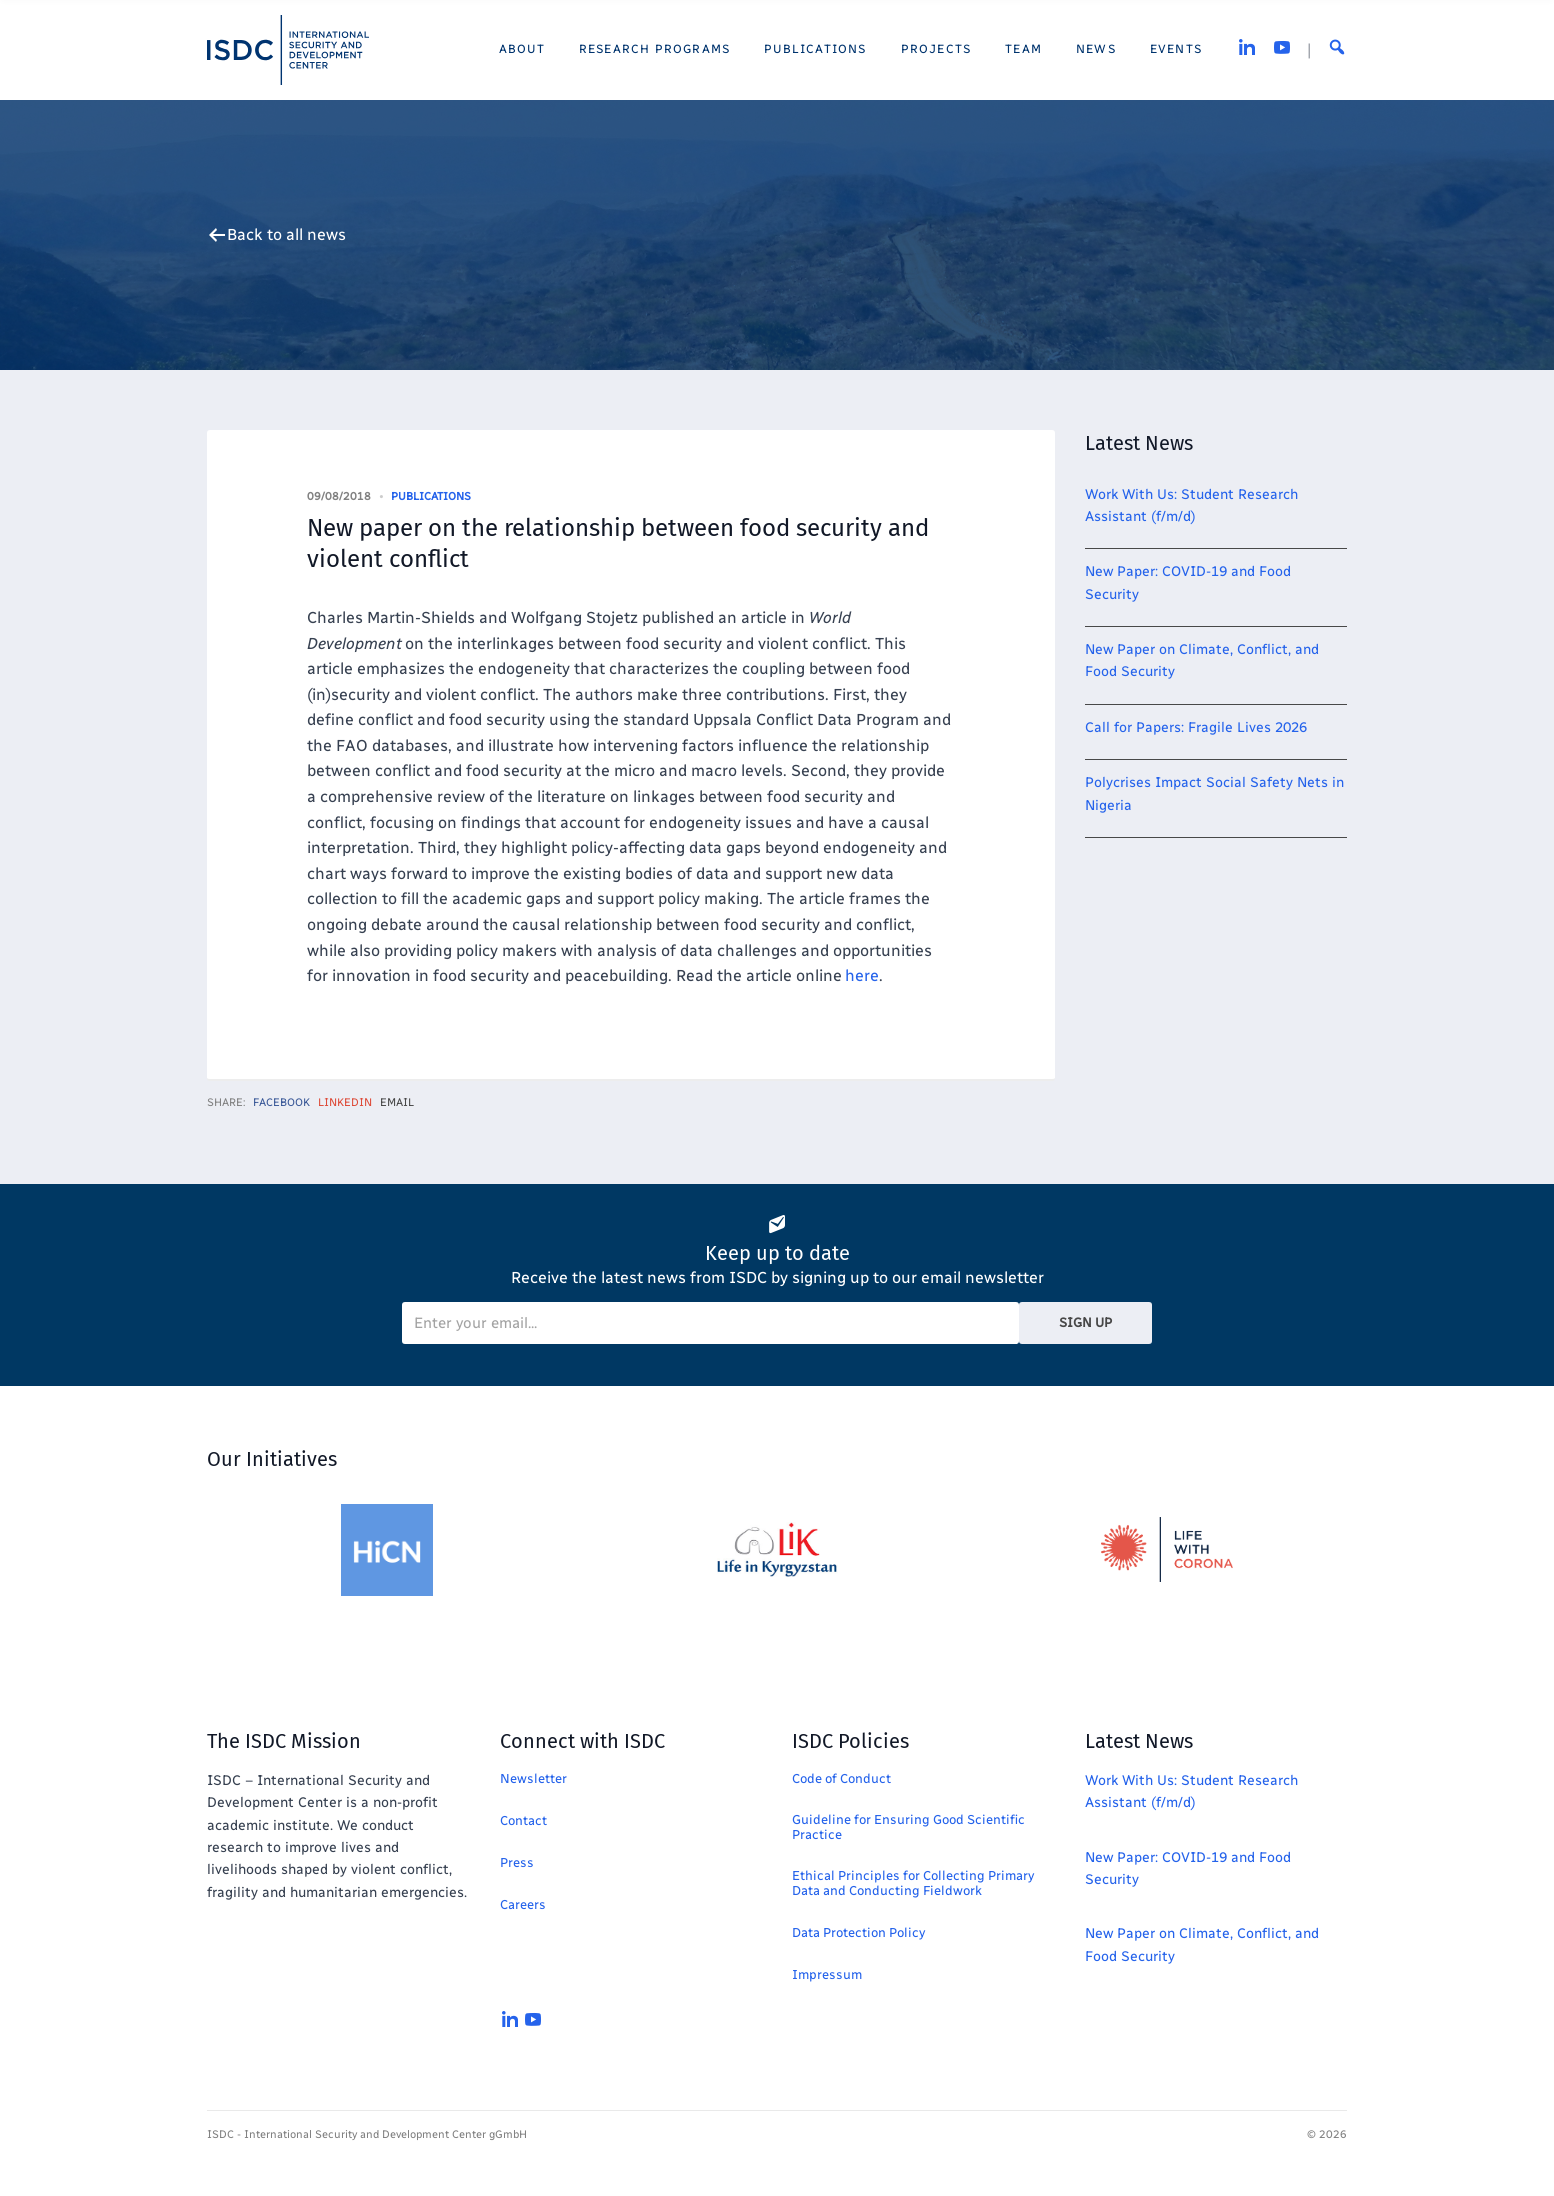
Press (517, 1862)
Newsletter (533, 1778)
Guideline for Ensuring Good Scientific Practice (908, 1827)
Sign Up (1085, 1322)
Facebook (281, 1102)
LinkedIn (345, 1102)
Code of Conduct (841, 1778)
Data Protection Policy (858, 1932)
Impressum (827, 1974)
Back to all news (286, 235)
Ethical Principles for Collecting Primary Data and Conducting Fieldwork (913, 1883)
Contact (523, 1820)
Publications (431, 496)
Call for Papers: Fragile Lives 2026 (1196, 727)
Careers (523, 1904)
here (862, 975)
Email (397, 1102)
